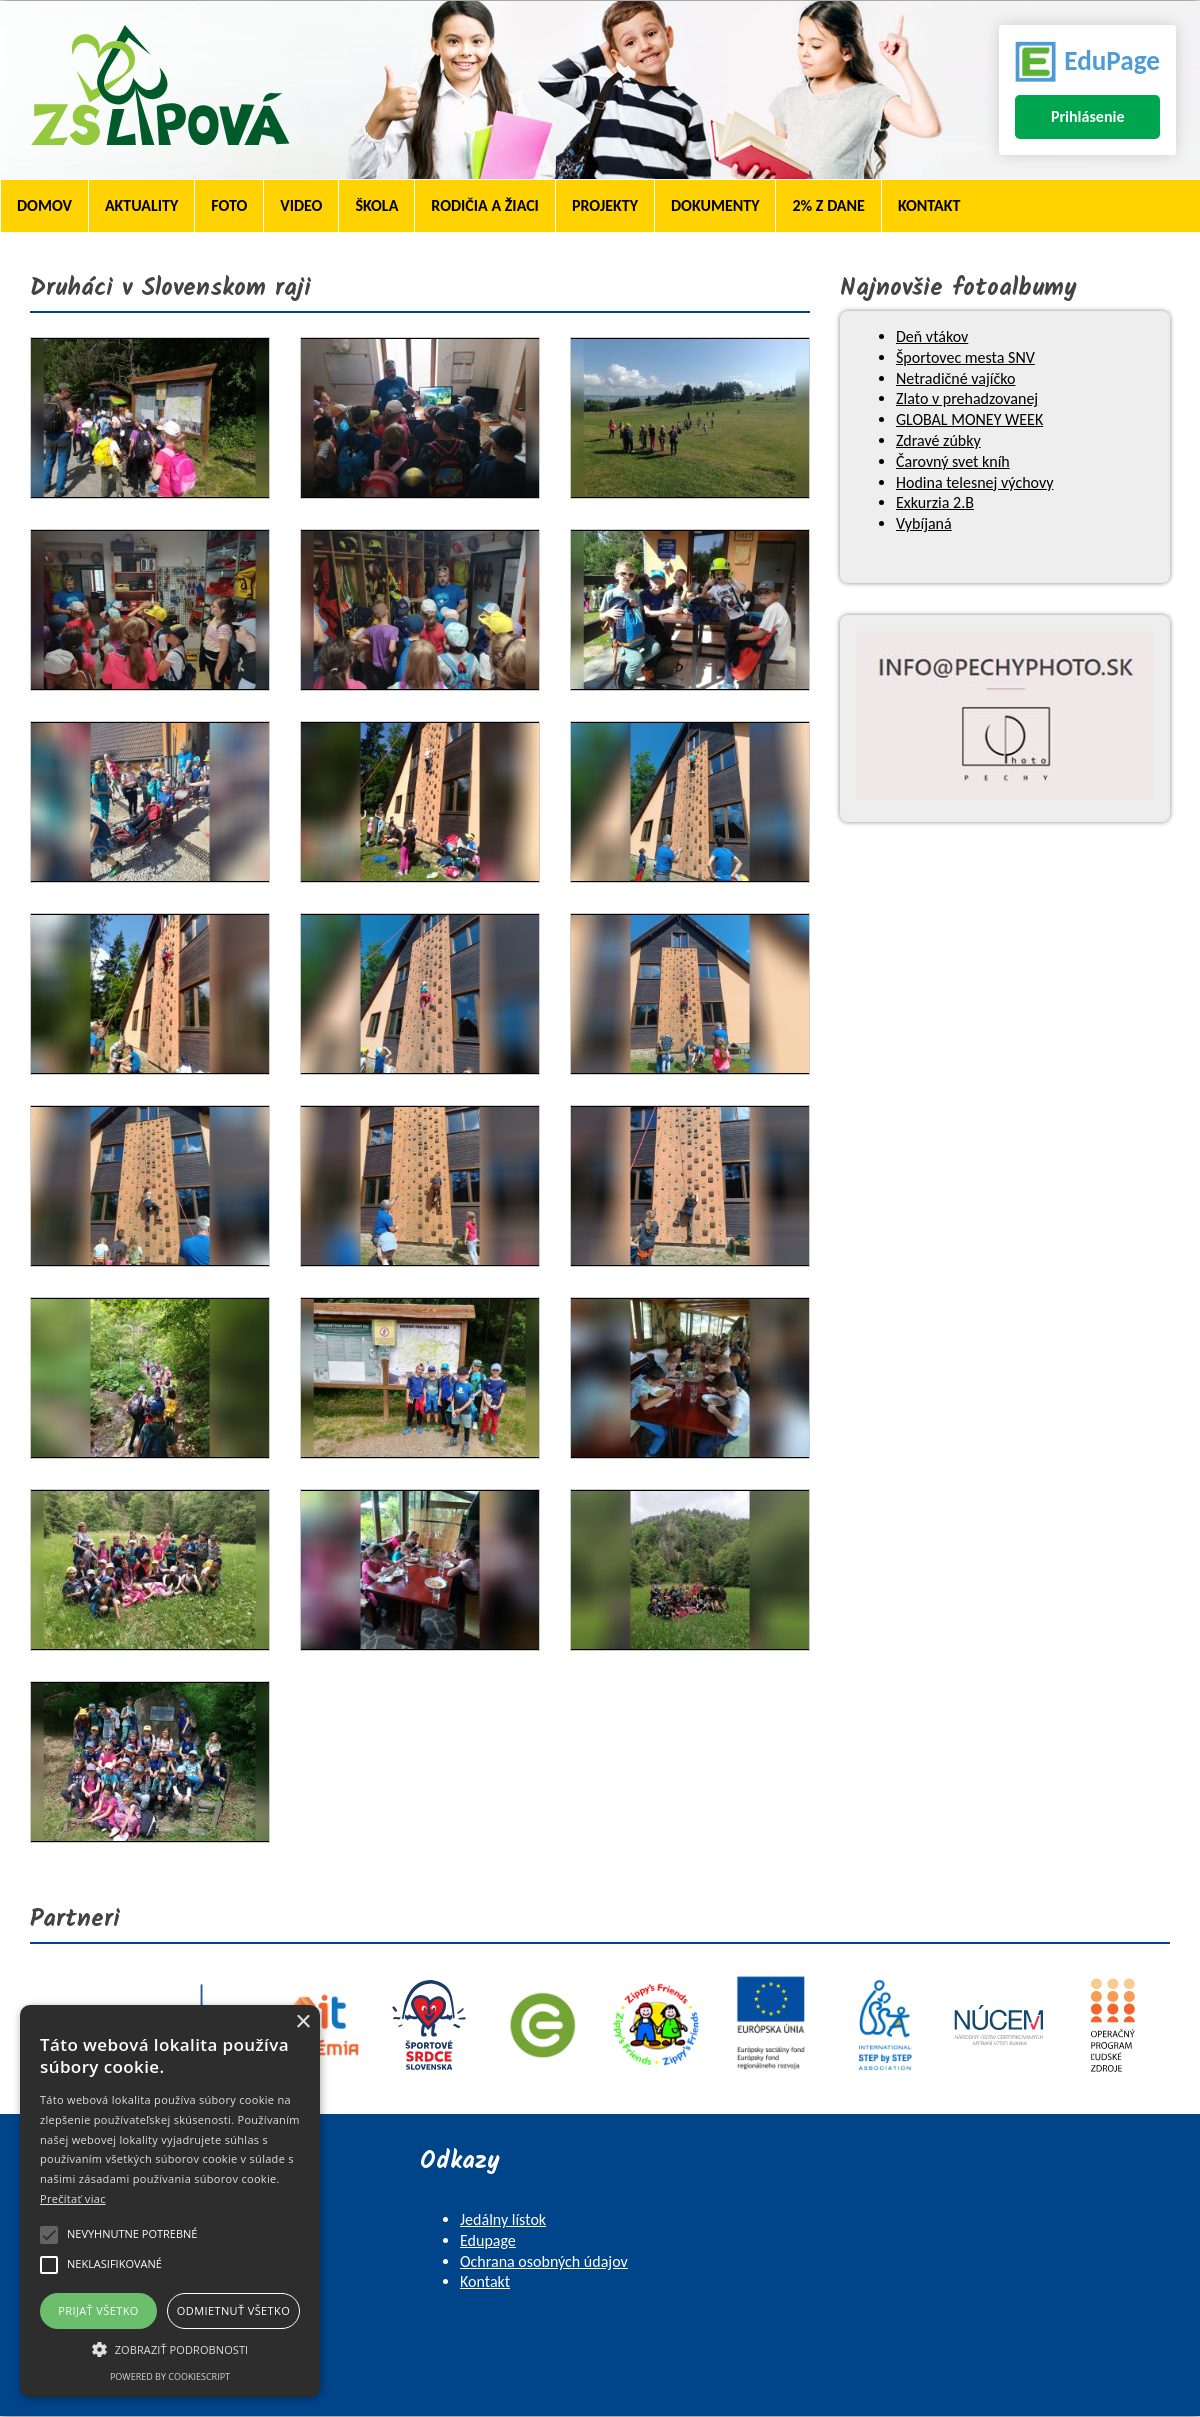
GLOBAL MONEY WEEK (969, 419)
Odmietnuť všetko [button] (233, 2310)
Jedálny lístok (503, 2219)
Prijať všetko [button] (98, 2310)
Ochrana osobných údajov (544, 2261)
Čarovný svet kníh (953, 461)
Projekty (605, 205)
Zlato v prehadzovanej (967, 398)
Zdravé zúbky (938, 440)
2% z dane (828, 205)
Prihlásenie (1088, 116)
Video (301, 205)
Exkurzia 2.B (935, 502)
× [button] (302, 2022)
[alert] (170, 2201)
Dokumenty (715, 205)
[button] (170, 2348)
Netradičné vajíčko (955, 378)
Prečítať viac (73, 2198)
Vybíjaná (924, 523)
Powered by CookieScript (170, 2376)
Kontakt (929, 205)
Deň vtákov (932, 336)
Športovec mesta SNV (965, 357)
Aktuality (141, 205)
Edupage (488, 2240)
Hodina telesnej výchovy (974, 482)
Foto (229, 205)
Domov (44, 205)
